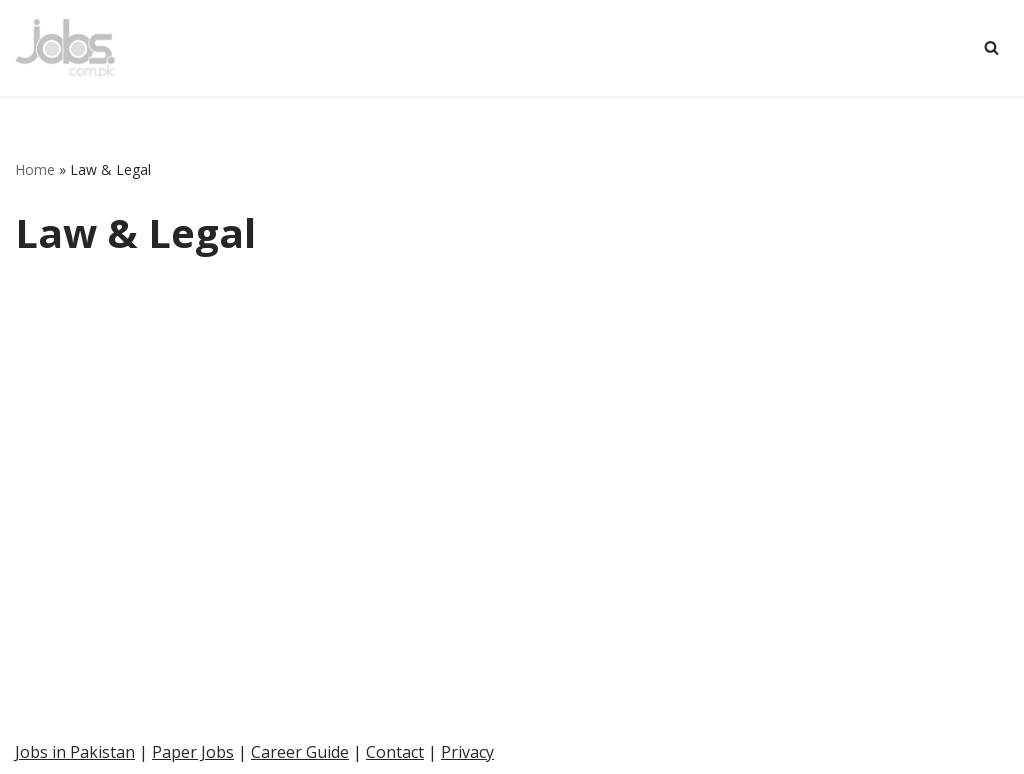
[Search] (991, 47)
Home (35, 169)
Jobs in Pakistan (75, 752)
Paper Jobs (193, 752)
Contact (395, 752)
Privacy (467, 752)
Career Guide (300, 752)
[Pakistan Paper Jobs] (65, 48)
